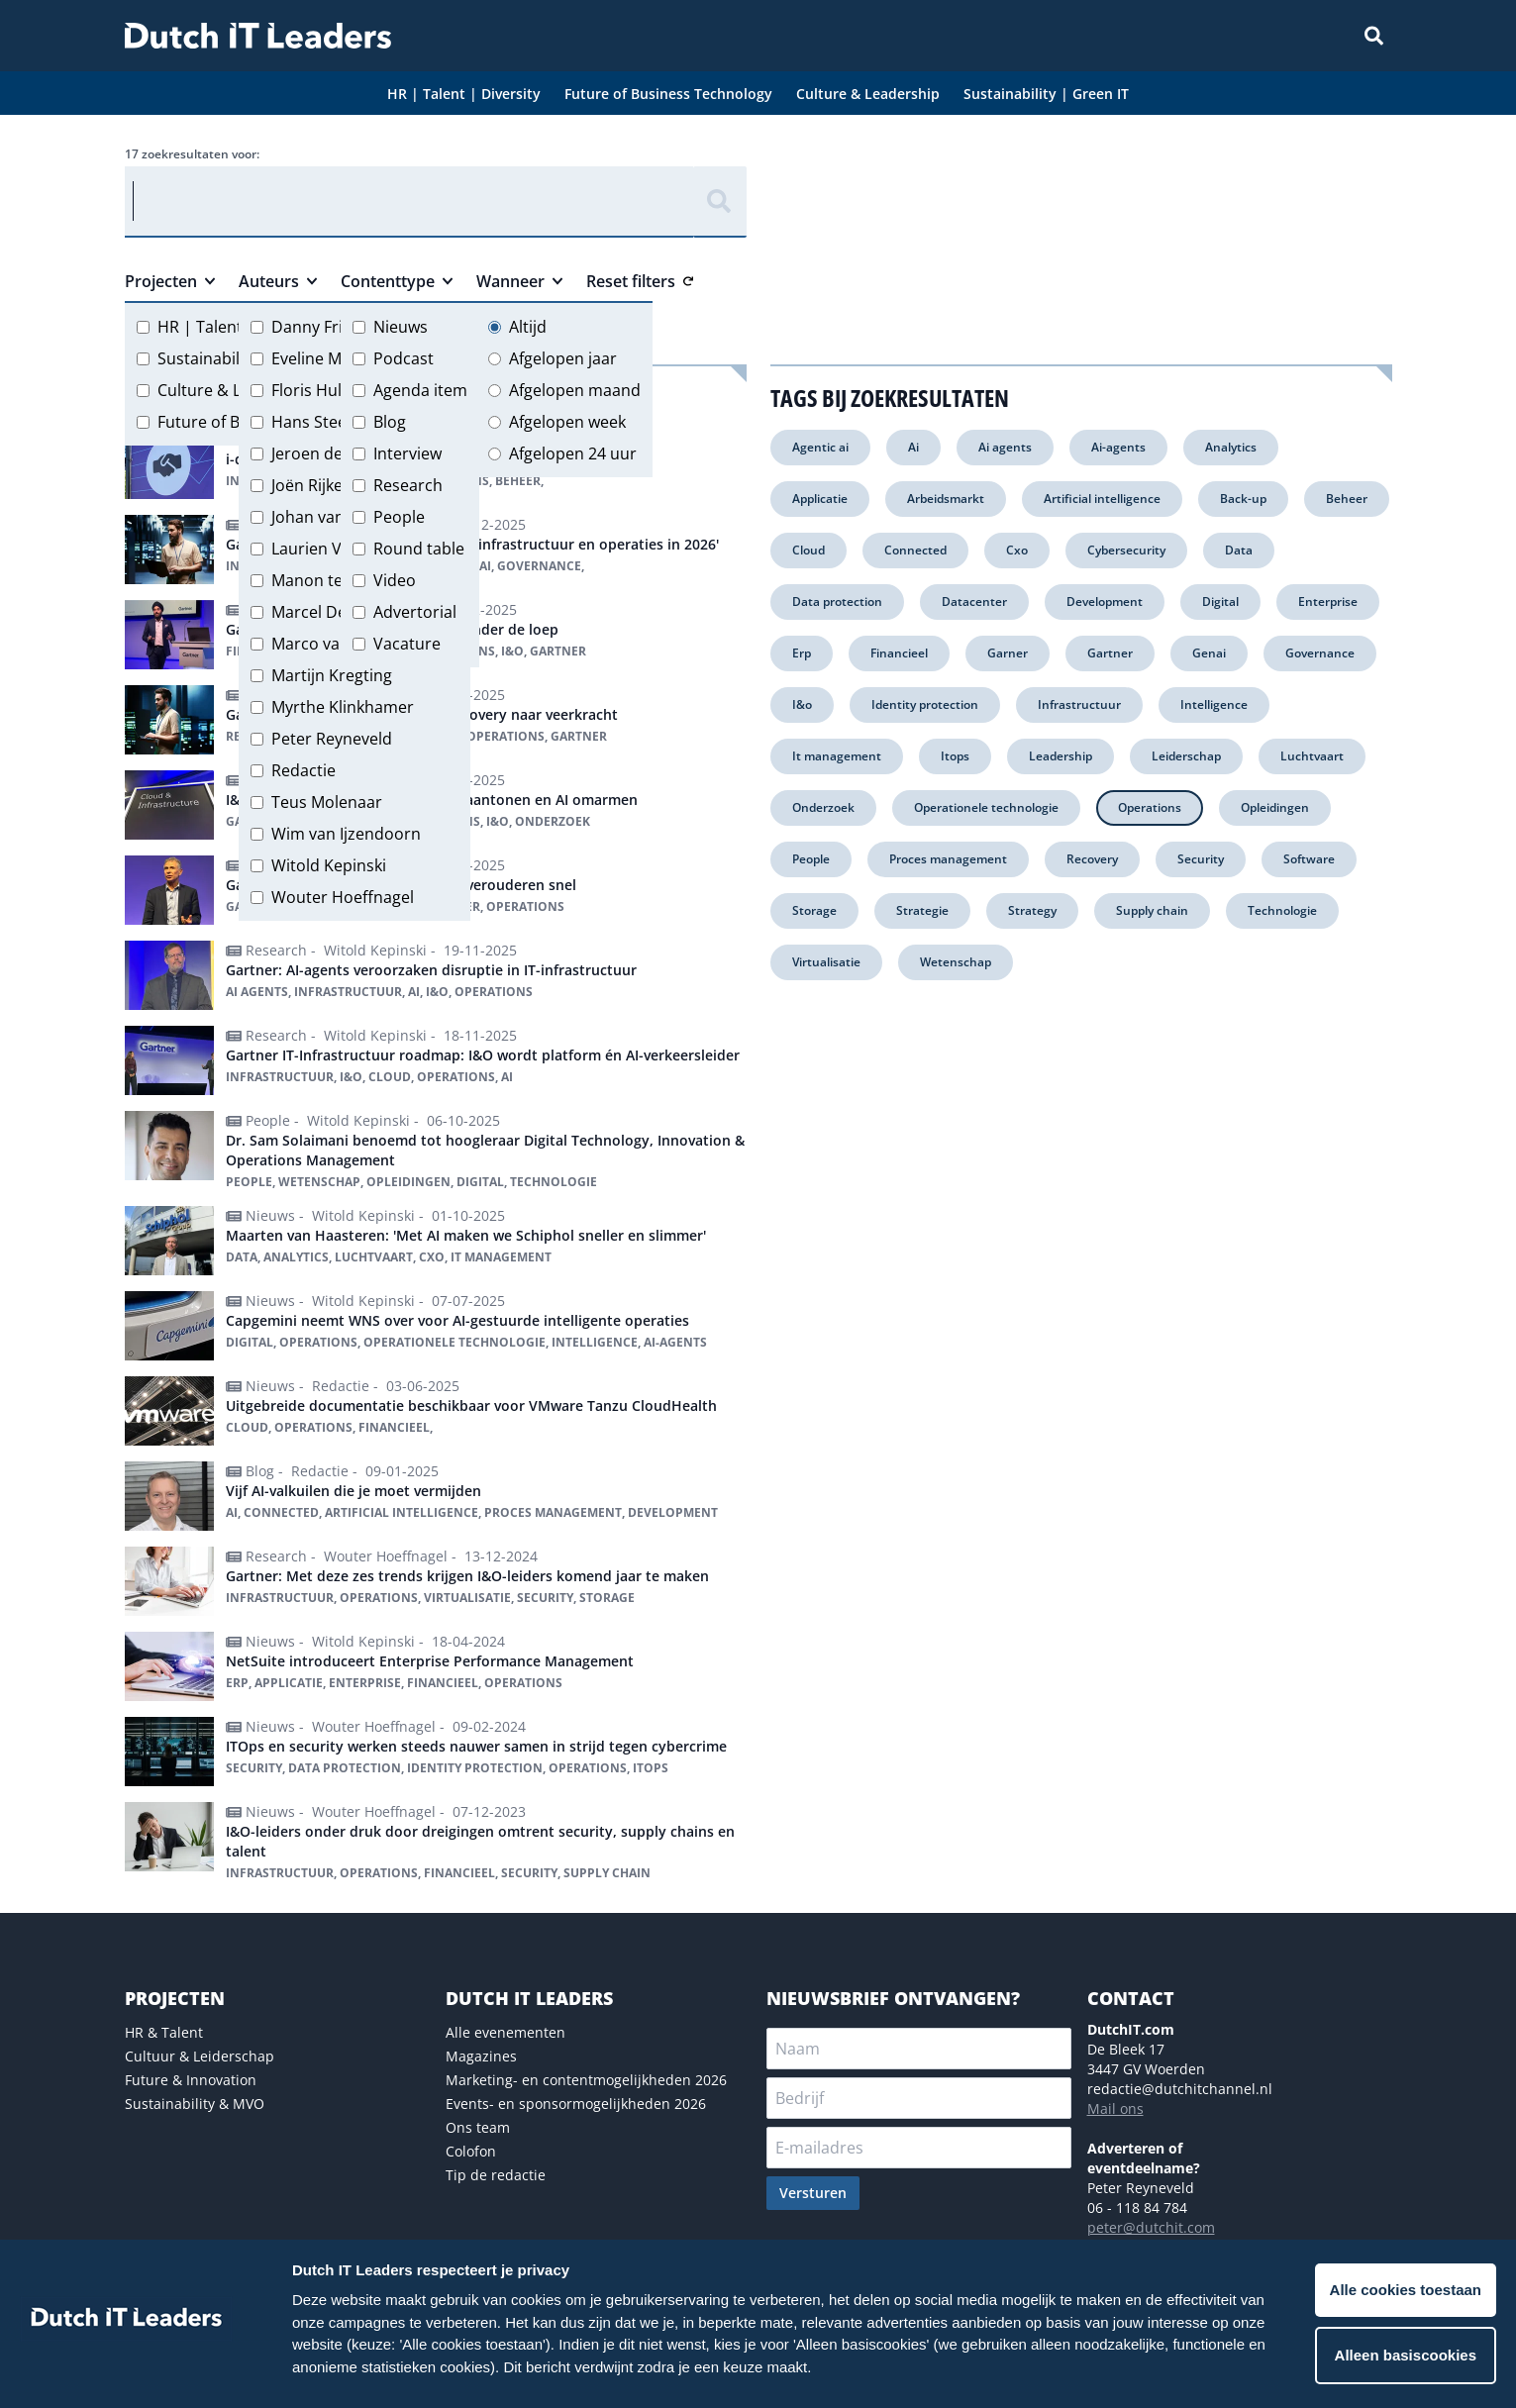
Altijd (528, 327)
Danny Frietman (331, 327)
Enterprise (1328, 601)
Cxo (1017, 550)
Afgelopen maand (575, 390)
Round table (418, 548)
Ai (913, 447)
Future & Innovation (190, 2079)
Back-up (1243, 498)
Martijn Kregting (331, 675)
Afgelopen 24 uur (573, 453)
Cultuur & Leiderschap (199, 2056)
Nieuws (400, 327)
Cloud (808, 550)
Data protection (837, 601)
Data (1239, 550)
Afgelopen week (567, 422)
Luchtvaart (1312, 756)
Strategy (1032, 910)
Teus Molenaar (326, 802)
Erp (801, 653)
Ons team (478, 2127)
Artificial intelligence (1102, 498)
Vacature (407, 643)
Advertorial (414, 612)
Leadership (1060, 756)
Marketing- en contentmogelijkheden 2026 (586, 2079)
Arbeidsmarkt (945, 498)
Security (1200, 859)
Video (394, 580)
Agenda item (420, 390)
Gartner (1110, 653)
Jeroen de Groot (331, 453)
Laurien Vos (315, 548)
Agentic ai (820, 447)
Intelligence (1214, 704)
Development (1104, 601)
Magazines (481, 2056)
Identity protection (924, 704)
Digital (1220, 601)
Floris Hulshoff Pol (339, 390)
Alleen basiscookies (1405, 2355)
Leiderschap (1186, 756)
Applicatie (820, 498)
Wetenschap (955, 961)
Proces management (948, 859)
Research (408, 485)
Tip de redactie (496, 2174)
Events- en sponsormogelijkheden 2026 (576, 2103)
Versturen (813, 2192)
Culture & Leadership (236, 390)
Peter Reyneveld (331, 739)
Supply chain (1152, 910)
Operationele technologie (986, 807)
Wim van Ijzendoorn (346, 834)
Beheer (1346, 498)
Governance (1320, 653)
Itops (955, 756)
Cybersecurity (1126, 550)
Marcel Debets (325, 612)
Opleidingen (1275, 807)
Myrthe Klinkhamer (342, 707)
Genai (1209, 653)
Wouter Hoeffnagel (342, 897)
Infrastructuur (1079, 704)
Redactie (303, 770)
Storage (814, 910)
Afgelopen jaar (563, 358)
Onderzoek (823, 807)
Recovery (1092, 859)
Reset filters (639, 281)
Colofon (471, 2151)
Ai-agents (1118, 447)
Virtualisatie (826, 961)
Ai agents (1005, 447)
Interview (407, 453)
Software (1309, 859)
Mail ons (1115, 2108)
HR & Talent (164, 2032)
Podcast (403, 358)
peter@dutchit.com (1151, 2227)
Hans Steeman (325, 422)
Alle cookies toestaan (1405, 2289)
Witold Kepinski (328, 865)
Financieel (899, 653)
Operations (1149, 807)
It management (836, 756)
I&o (802, 704)
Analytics (1231, 447)
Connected (915, 550)
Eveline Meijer (322, 358)
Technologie (1282, 910)
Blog (389, 422)
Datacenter (974, 601)
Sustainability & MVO (194, 2103)
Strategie (922, 910)
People (399, 517)
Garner (1007, 653)
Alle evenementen (505, 2032)
